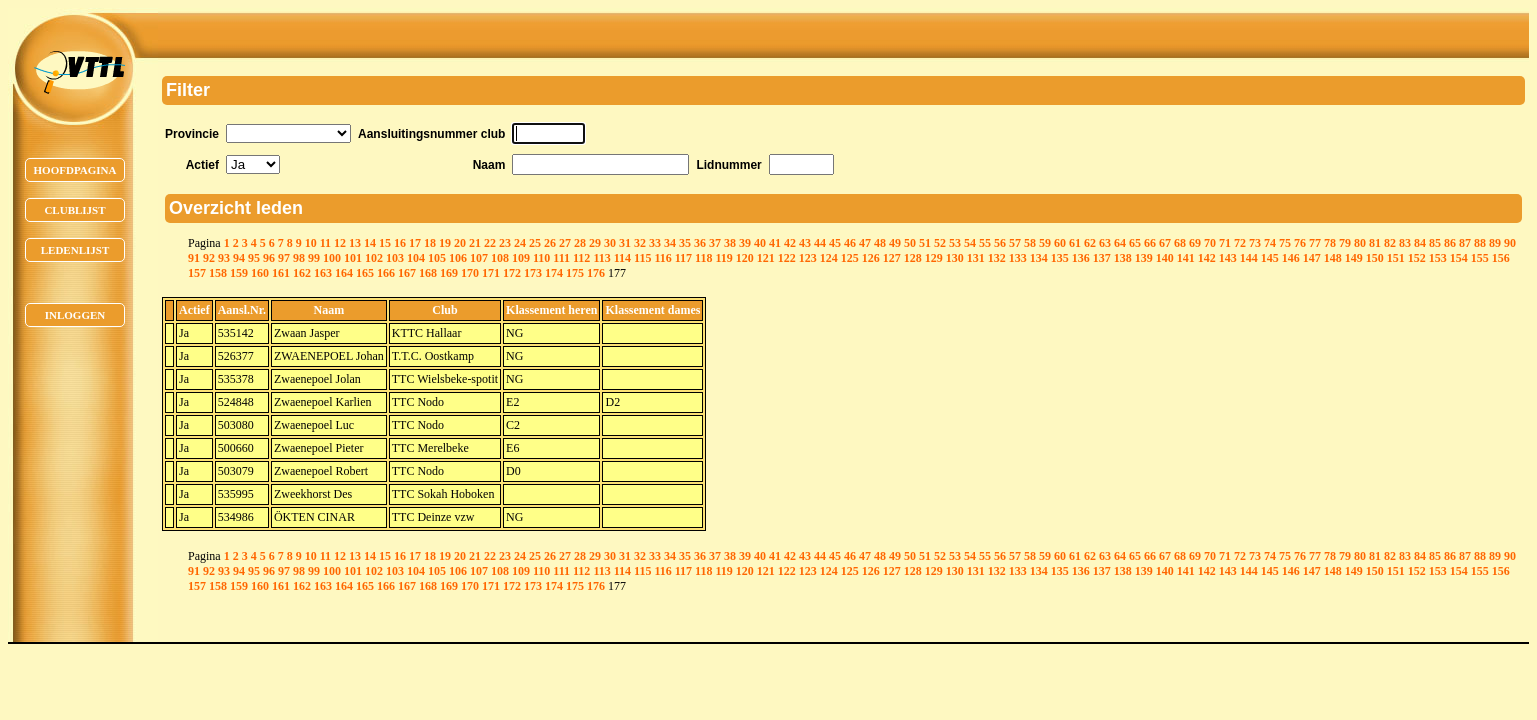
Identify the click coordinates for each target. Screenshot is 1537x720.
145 (1270, 258)
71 (1225, 243)
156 (1501, 258)
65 (1135, 243)
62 (1090, 243)
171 (491, 273)
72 (1240, 243)
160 (260, 273)
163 (323, 273)
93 (224, 258)
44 (820, 243)
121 (766, 258)
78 (1330, 243)
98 (299, 258)
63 (1105, 243)
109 (521, 258)
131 (976, 258)
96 (269, 258)
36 (700, 243)
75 (1285, 243)
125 (850, 258)
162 (302, 273)
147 (1312, 258)
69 (1195, 243)
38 (730, 243)
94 (239, 258)
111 (561, 258)
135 (1060, 258)
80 (1360, 243)
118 (703, 258)
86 (1450, 243)
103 (395, 258)
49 (895, 243)
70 (1210, 243)
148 (1333, 258)
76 (1300, 243)
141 (1186, 258)
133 (1018, 258)
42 (790, 243)
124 (829, 258)
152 (1417, 258)
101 (353, 258)
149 (1354, 258)
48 (880, 243)
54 (970, 243)
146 (1291, 258)
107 (479, 258)
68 (1180, 243)
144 (1249, 258)
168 (428, 273)
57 (1015, 243)
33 (655, 243)
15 (385, 243)
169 (449, 273)
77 (1315, 243)
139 (1144, 258)
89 (1495, 243)
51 (925, 243)
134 (1039, 258)
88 (1480, 243)
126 (871, 258)
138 (1123, 258)
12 (340, 243)
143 (1228, 258)
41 (775, 243)
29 (595, 243)
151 (1396, 258)
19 (445, 243)
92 (209, 258)
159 (239, 273)
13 (355, 243)
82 (1390, 243)
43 (805, 243)
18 (430, 243)
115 (642, 258)
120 (745, 258)
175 (575, 273)
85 (1435, 243)
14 (370, 243)
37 (715, 243)
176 (596, 273)
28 (580, 243)
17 (415, 243)
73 (1255, 243)
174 (554, 273)
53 (955, 243)
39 (745, 243)
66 (1150, 243)
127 (892, 258)
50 (910, 243)
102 (374, 258)
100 (332, 258)
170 (470, 273)
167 (407, 273)
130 (955, 258)
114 (622, 258)
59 (1045, 243)
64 (1120, 243)
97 (284, 258)
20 (460, 243)
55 (985, 243)
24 (520, 243)
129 (934, 258)
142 (1207, 258)
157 (197, 273)
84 (1420, 243)
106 (458, 258)
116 (662, 258)
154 (1459, 258)
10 (311, 243)
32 (640, 243)
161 (281, 273)
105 (437, 258)
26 (550, 243)
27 (565, 243)
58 (1030, 243)
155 (1480, 258)
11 (325, 243)
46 (850, 243)
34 (670, 243)
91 (194, 258)
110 (541, 258)
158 (218, 273)
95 (254, 258)
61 (1075, 243)
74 (1270, 243)
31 (625, 243)
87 (1465, 243)
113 (601, 258)
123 (808, 258)
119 (723, 258)
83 (1405, 243)
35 (685, 243)
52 (940, 243)
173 (533, 273)
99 (314, 258)
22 (490, 243)
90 (1510, 243)
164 (344, 273)
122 (787, 258)
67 (1165, 243)
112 (581, 258)
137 (1102, 258)
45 (835, 243)
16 (400, 243)
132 (997, 258)
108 (500, 258)
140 (1165, 258)
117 (683, 258)
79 (1345, 243)
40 (760, 243)
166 (386, 273)
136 (1081, 258)
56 (1000, 243)
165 (365, 273)
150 (1375, 258)
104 (416, 258)
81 (1375, 243)
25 (535, 243)
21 (475, 243)
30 (610, 243)
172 (512, 273)
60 (1060, 243)
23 (505, 243)
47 (865, 243)
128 (913, 258)
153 (1438, 258)
